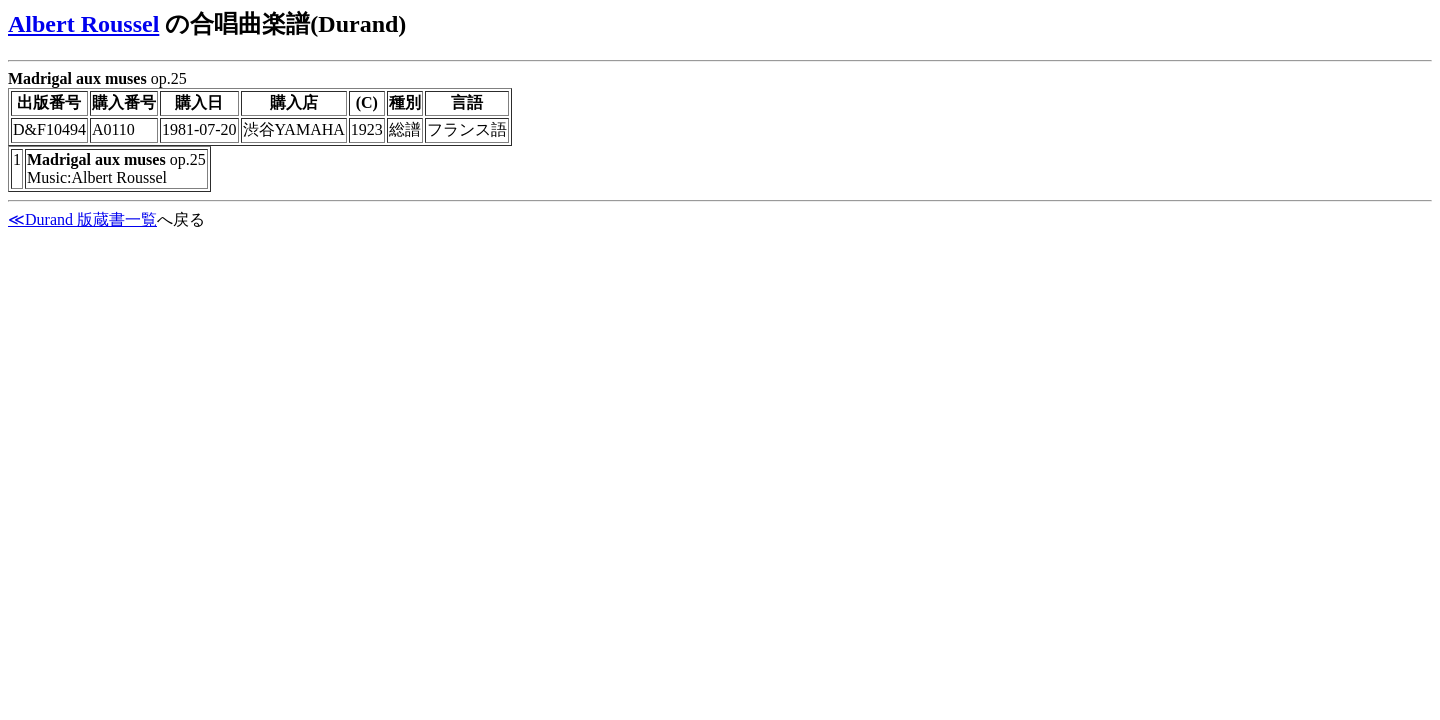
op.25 (720, 136)
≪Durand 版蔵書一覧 (82, 219)
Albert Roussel (83, 24)
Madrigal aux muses (77, 78)
